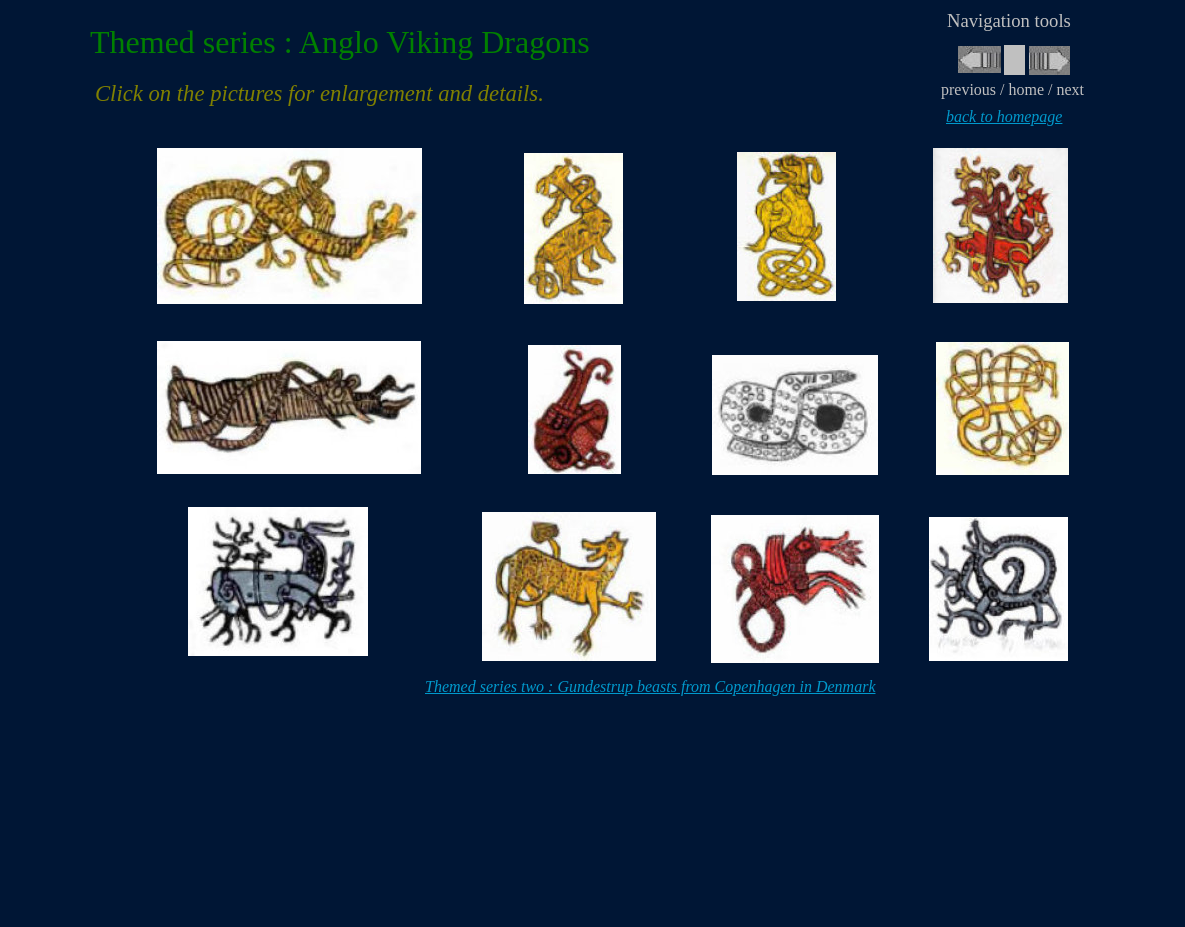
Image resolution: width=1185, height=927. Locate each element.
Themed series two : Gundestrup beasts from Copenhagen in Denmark (650, 686)
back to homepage (1004, 116)
